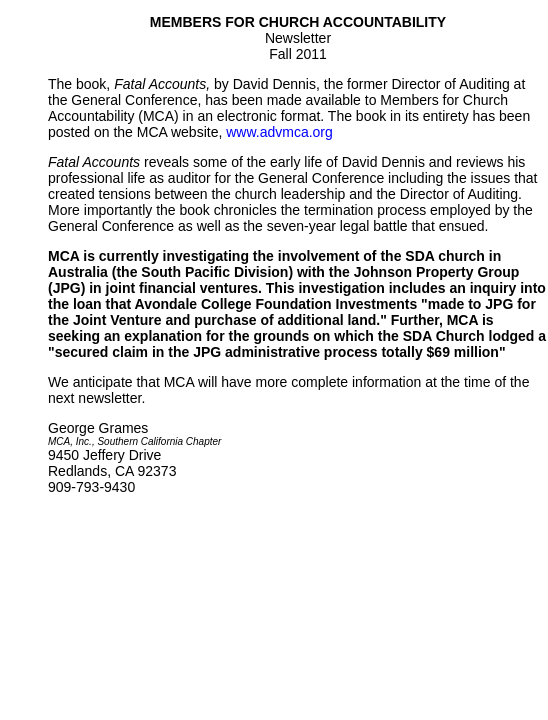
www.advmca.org (279, 132)
